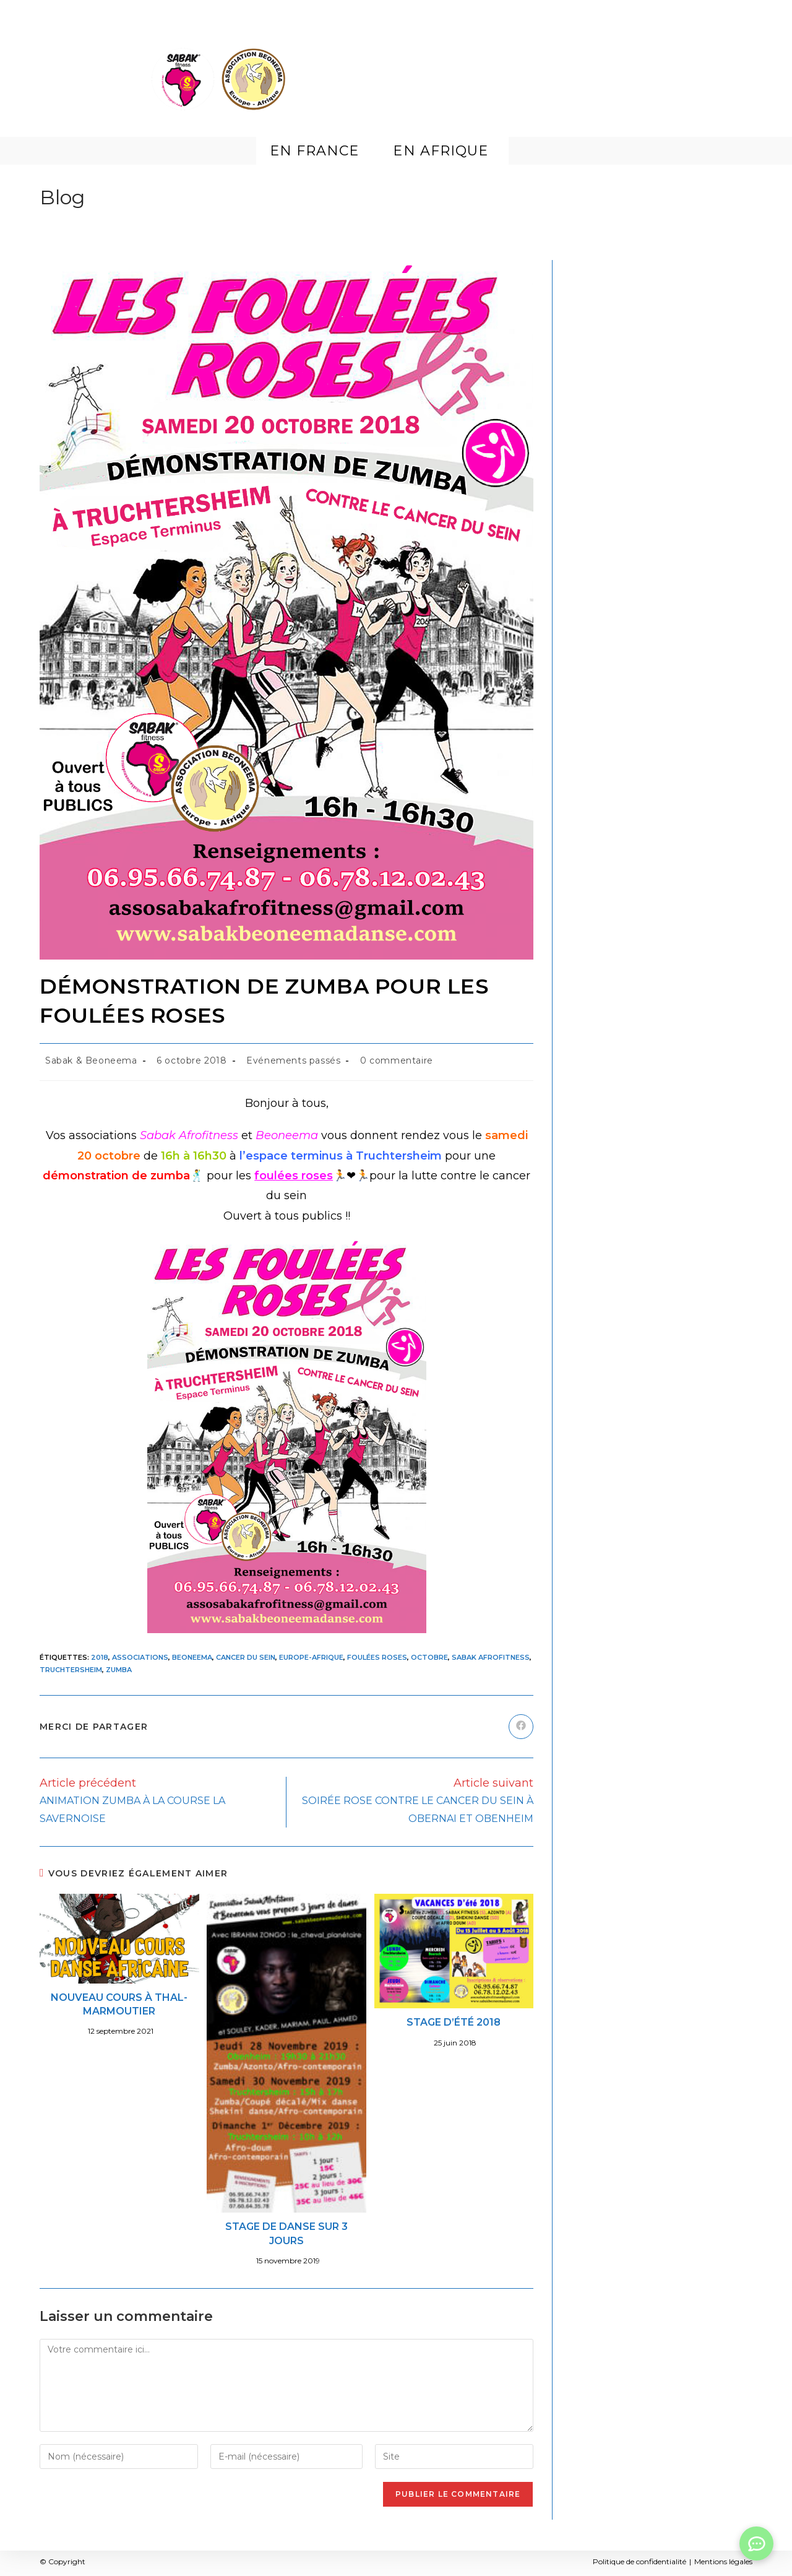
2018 (99, 1657)
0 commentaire (396, 1060)
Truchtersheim (71, 1669)
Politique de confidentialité (639, 2561)
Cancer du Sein (245, 1657)
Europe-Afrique (311, 1657)
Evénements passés (293, 1060)
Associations (140, 1657)
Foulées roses (377, 1657)
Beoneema (192, 1657)
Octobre (429, 1657)
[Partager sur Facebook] (521, 1726)
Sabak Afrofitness (491, 1657)
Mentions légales (723, 2561)
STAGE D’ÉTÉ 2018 (454, 2022)
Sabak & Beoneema (91, 1060)
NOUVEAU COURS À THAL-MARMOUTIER (119, 2004)
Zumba (119, 1669)
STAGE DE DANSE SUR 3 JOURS (286, 2233)
